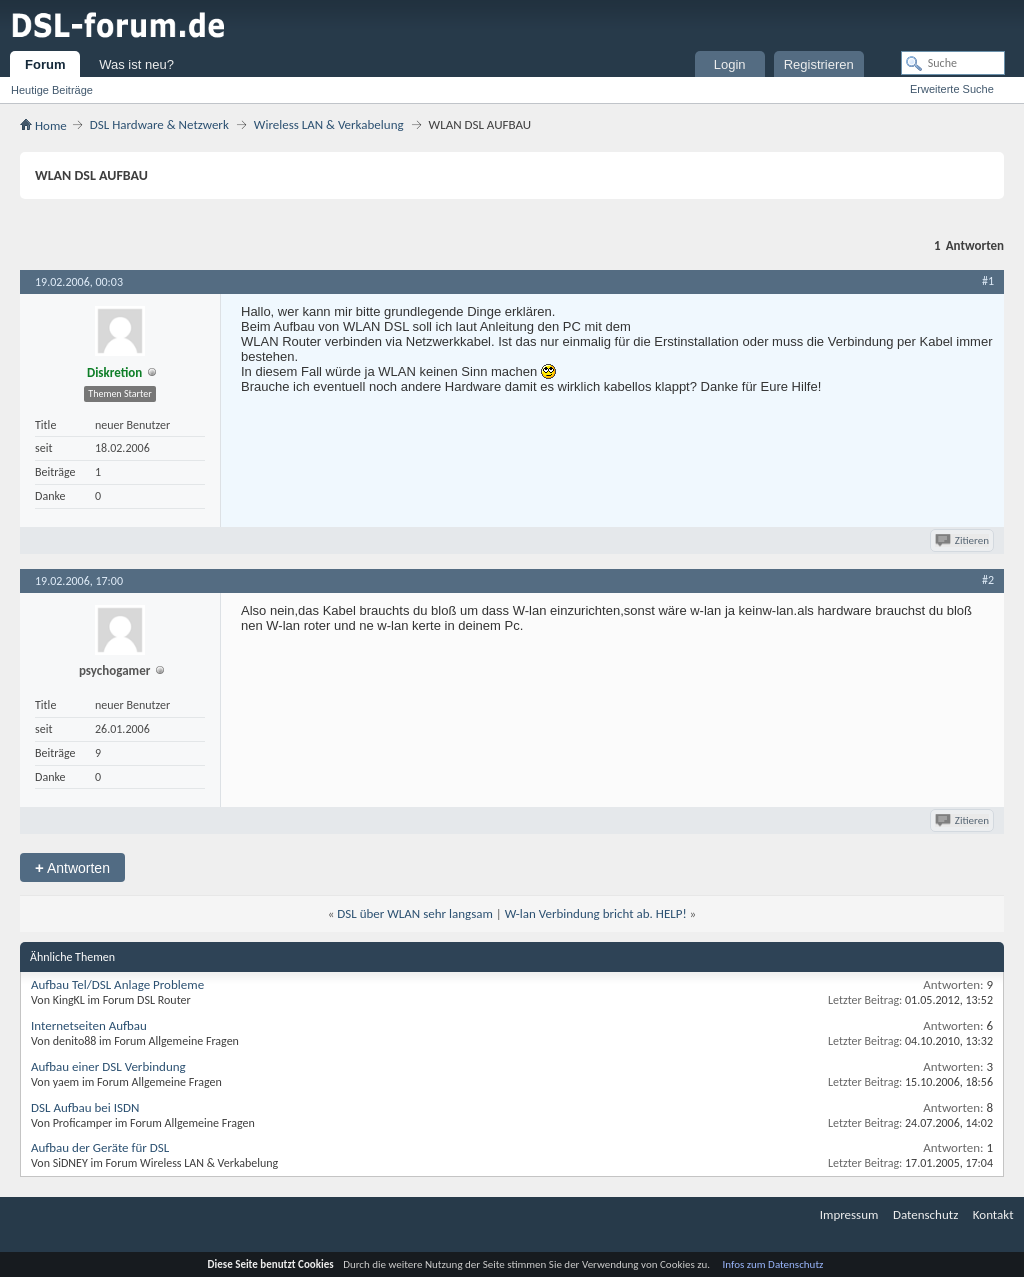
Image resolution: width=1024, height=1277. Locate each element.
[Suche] (953, 63)
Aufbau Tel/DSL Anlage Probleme (117, 984)
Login (730, 64)
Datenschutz (925, 1214)
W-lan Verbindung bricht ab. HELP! (596, 913)
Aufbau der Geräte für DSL (100, 1147)
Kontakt (993, 1214)
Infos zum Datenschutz (773, 1264)
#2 (988, 580)
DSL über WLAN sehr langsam (415, 913)
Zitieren (963, 540)
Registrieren (819, 64)
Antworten (72, 867)
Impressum (849, 1214)
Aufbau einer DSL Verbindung (108, 1066)
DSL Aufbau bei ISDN (85, 1107)
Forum (45, 64)
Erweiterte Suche (952, 89)
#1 (988, 281)
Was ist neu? (136, 64)
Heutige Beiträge (52, 90)
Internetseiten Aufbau (89, 1025)
